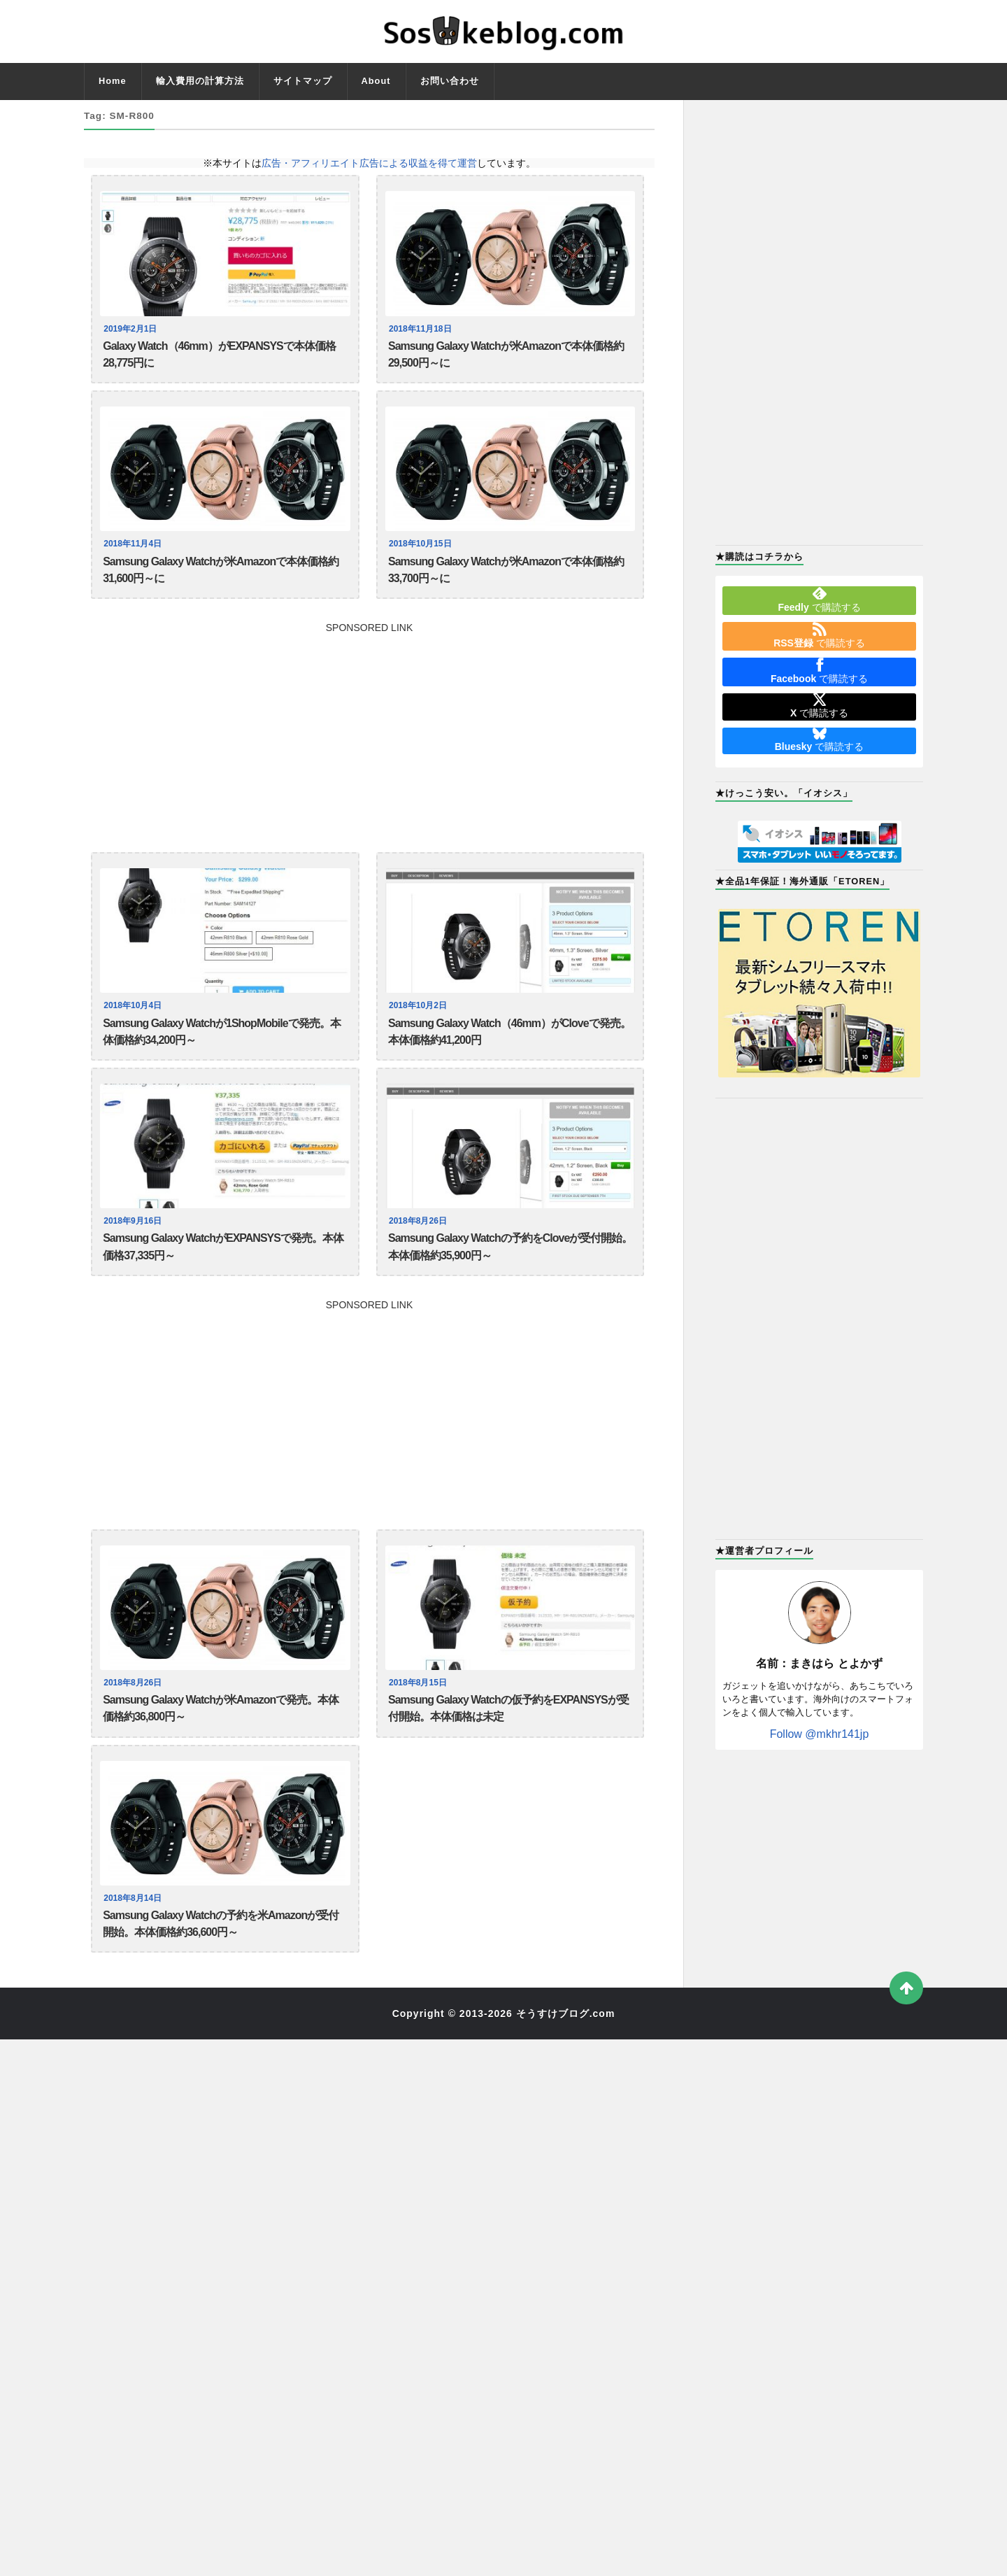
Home (113, 81)
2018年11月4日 (134, 550)
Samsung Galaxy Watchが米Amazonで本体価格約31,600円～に (220, 578)
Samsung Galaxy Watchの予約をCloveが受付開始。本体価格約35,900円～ (510, 1267)
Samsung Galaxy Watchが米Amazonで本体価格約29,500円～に (506, 357)
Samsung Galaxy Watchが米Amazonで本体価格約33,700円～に (506, 578)
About (376, 81)
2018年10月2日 (419, 1018)
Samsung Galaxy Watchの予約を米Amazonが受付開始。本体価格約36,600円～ (220, 1956)
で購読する (819, 599)
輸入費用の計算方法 (200, 81)
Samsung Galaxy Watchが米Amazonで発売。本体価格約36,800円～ (220, 1735)
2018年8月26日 (419, 1239)
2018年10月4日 (134, 1018)
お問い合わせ (449, 81)
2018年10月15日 (422, 550)
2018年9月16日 (134, 1239)
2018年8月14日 (134, 1928)
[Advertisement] (369, 742)
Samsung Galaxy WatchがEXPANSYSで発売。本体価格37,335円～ (223, 1267)
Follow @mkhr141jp (819, 1734)
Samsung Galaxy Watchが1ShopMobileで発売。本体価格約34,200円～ (221, 1046)
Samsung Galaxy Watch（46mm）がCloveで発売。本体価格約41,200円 (509, 1046)
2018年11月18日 (422, 329)
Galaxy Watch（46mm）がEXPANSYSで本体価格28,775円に (219, 357)
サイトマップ (302, 81)
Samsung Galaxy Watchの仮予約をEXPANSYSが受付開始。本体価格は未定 (508, 1735)
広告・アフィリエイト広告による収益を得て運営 (369, 163)
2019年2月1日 (131, 329)
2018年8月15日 (419, 1707)
